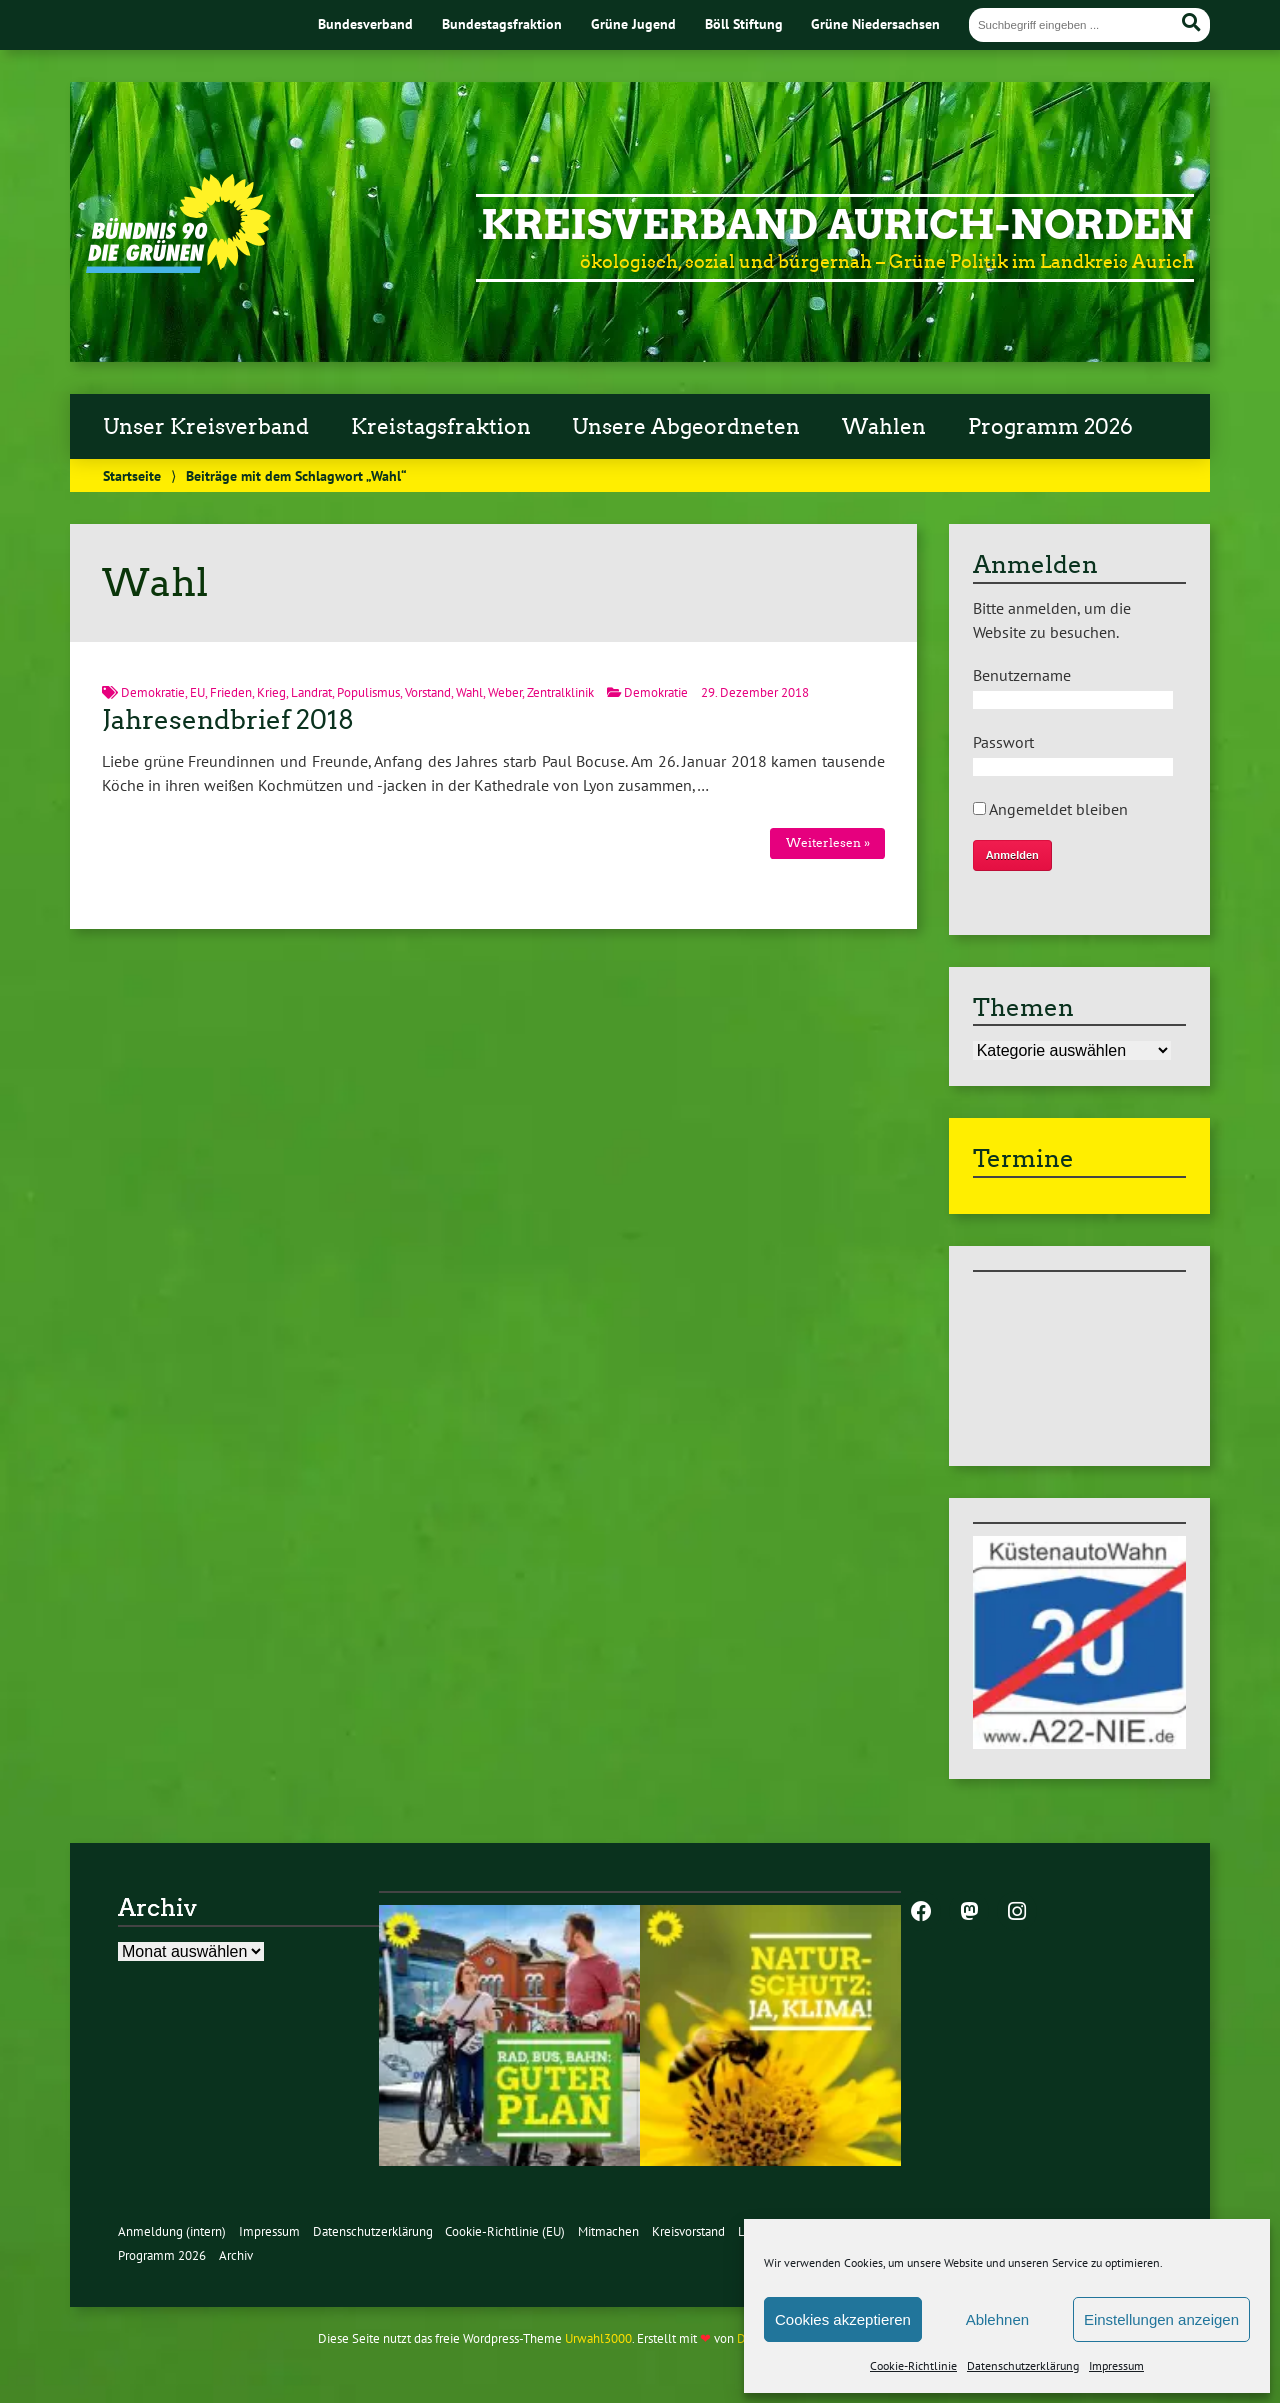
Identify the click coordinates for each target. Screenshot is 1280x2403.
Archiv (236, 2255)
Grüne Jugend (633, 23)
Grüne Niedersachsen (875, 23)
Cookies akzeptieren (843, 2319)
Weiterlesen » (828, 842)
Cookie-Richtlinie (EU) (505, 2231)
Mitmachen (608, 2231)
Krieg (271, 692)
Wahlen (884, 427)
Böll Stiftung (744, 23)
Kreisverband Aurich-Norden (837, 225)
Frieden (231, 692)
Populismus (368, 692)
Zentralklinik (560, 692)
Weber (505, 692)
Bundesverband (365, 23)
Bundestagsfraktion (502, 23)
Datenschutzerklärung (1023, 2365)
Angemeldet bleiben (1050, 809)
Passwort (1003, 742)
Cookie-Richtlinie (913, 2365)
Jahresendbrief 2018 (228, 720)
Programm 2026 (1050, 427)
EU (197, 692)
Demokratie (153, 692)
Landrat (311, 692)
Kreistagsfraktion (441, 427)
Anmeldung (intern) (172, 2231)
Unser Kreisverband (206, 427)
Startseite (132, 475)
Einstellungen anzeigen (1161, 2319)
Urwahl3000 (598, 2338)
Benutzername (1022, 675)
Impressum (1116, 2365)
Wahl (469, 692)
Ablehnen (997, 2319)
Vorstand (428, 692)
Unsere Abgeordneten (686, 427)
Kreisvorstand (688, 2231)
